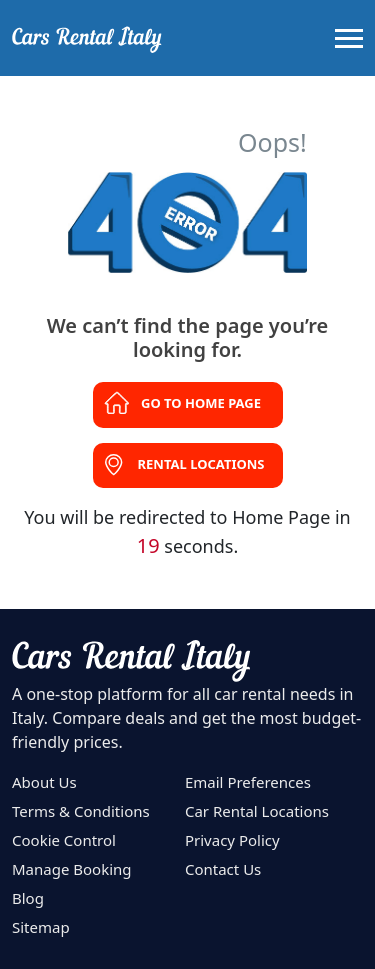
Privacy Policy (232, 840)
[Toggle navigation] (349, 38)
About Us (44, 782)
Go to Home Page (201, 403)
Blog (28, 898)
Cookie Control (64, 840)
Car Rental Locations (257, 811)
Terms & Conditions (81, 811)
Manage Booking (72, 869)
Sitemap (41, 927)
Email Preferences (248, 782)
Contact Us (223, 869)
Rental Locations (201, 464)
